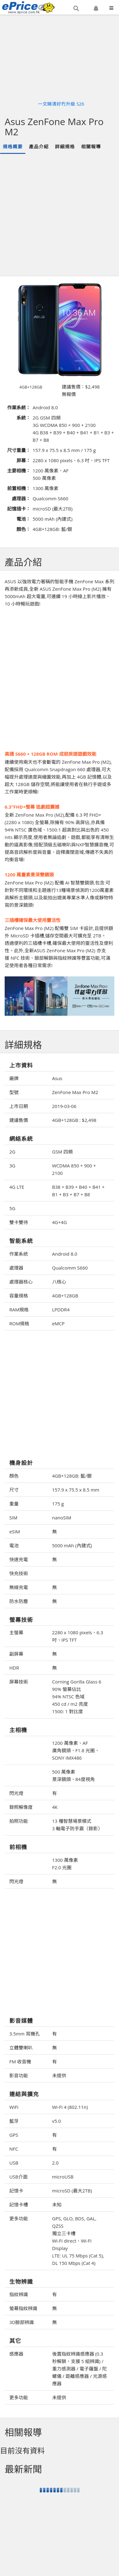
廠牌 (14, 1078)
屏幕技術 (18, 1682)
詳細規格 (65, 146)
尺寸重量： (18, 450)
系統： (23, 418)
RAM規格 (19, 1309)
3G (12, 1165)
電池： (23, 519)
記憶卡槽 (18, 2204)
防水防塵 (18, 1601)
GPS (13, 2135)
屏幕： (23, 460)
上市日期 (18, 1106)
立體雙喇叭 (21, 2047)
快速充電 (18, 1559)
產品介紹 (39, 146)
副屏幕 (16, 1654)
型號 (14, 1092)
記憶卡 (16, 2190)
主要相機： (18, 470)
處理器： (21, 498)
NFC (13, 2149)
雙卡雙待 (18, 1222)
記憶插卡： (18, 509)
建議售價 (18, 1120)
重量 (14, 1504)
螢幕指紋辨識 (23, 2308)
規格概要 (13, 146)
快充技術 (18, 1573)
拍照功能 (18, 1821)
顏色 (14, 1476)
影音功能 (18, 2075)
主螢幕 (16, 1632)
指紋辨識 (18, 2294)
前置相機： (18, 488)
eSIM (14, 1531)
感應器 (16, 2354)
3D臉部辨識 (21, 2322)
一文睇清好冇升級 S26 (61, 104)
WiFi (13, 2107)
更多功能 (18, 2218)
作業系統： (18, 407)
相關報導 (91, 146)
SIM (13, 1517)
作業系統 (18, 1254)
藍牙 (14, 2121)
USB (13, 2163)
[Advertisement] (58, 215)
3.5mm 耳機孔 (24, 2034)
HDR (14, 1668)
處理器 (16, 1268)
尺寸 (14, 1490)
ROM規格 (19, 1323)
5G (12, 1208)
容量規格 (18, 1295)
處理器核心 (21, 1282)
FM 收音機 (20, 2061)
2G (12, 1152)
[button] (76, 8)
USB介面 (18, 2177)
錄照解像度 (21, 1807)
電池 (14, 1545)
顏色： (23, 529)
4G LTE (16, 1187)
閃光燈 (16, 1793)
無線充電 (18, 1587)
